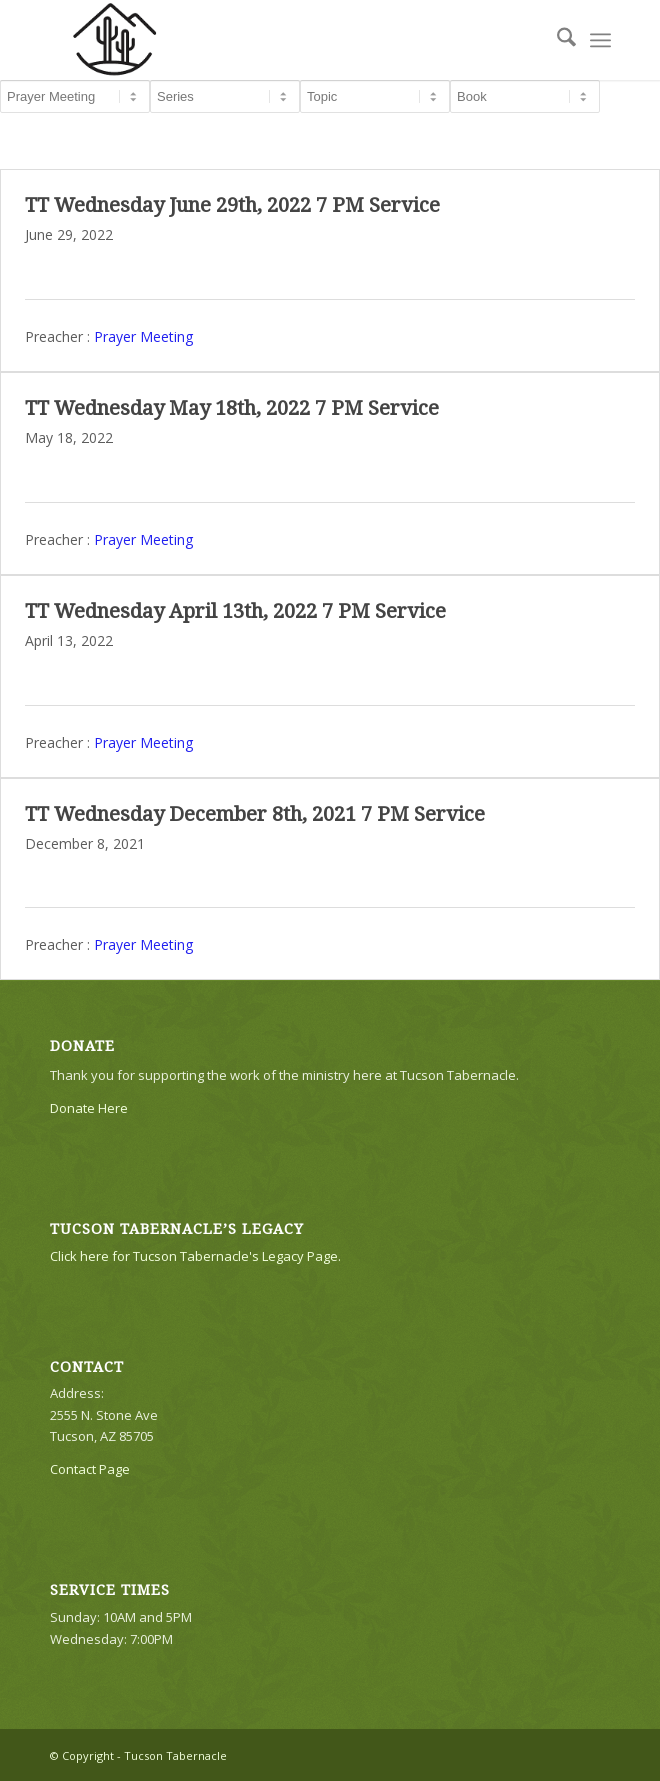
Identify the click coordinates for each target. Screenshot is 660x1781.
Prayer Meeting (143, 335)
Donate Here (89, 1108)
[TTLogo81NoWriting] (274, 40)
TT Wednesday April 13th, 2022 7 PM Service (235, 611)
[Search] (556, 40)
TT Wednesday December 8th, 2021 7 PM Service (255, 814)
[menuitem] (556, 40)
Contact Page (90, 1469)
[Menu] (600, 40)
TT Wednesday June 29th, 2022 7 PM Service (232, 205)
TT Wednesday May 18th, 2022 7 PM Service (232, 408)
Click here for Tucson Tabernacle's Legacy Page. (195, 1256)
